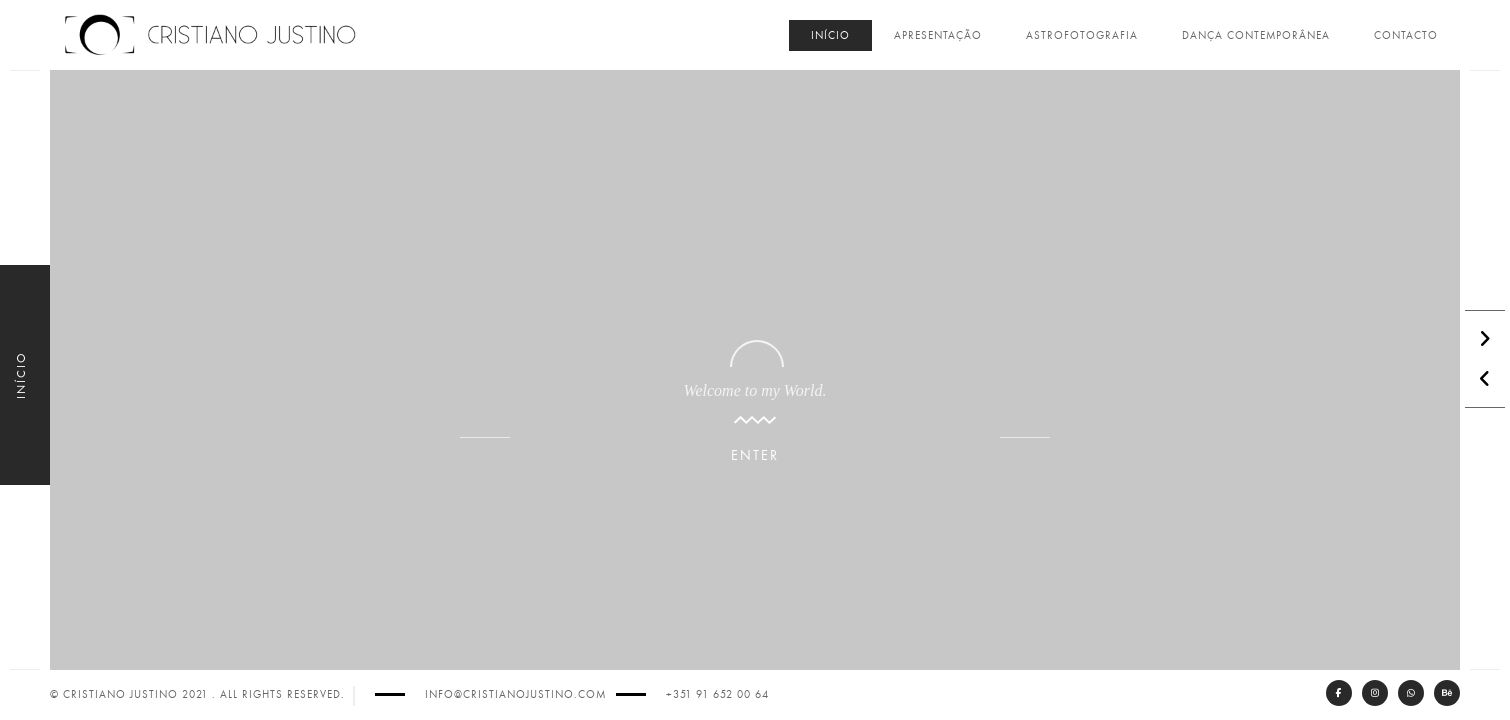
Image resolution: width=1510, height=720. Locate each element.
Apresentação (938, 35)
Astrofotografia (1082, 35)
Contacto (1406, 35)
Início (830, 35)
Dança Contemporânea (1256, 35)
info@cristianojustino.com (515, 694)
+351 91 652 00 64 (717, 694)
